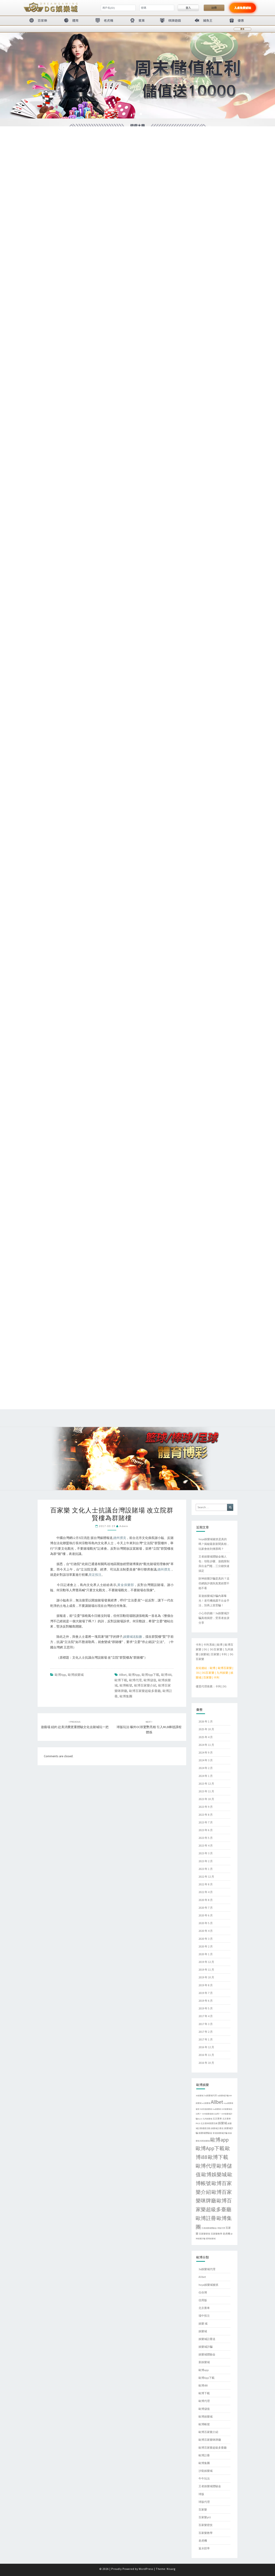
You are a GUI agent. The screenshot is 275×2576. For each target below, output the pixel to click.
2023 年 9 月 (206, 1806)
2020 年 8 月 (206, 1900)
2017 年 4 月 (206, 2016)
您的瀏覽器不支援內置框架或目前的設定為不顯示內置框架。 (137, 63)
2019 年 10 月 (206, 1977)
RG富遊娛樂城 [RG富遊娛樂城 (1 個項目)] (206, 2109)
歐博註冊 (204, 2455)
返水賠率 (204, 2548)
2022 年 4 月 (206, 1892)
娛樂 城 (203, 2323)
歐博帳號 (126, 1685)
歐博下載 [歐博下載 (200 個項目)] (218, 2157)
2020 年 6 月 (206, 1915)
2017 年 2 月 (206, 2031)
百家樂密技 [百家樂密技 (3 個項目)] (204, 2233)
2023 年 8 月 (206, 1814)
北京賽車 (204, 2308)
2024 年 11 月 (206, 1745)
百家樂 (215, 1654)
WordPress (146, 2569)
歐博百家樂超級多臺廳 (145, 1691)
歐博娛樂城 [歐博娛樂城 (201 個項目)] (214, 2174)
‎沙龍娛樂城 (206, 2470)
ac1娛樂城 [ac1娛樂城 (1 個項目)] (206, 2103)
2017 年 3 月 (206, 2024)
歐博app (60, 1675)
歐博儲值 (150, 1680)
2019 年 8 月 (206, 1985)
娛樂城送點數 (132, 1637)
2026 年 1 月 (206, 1721)
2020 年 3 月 (206, 1938)
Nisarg (171, 2569)
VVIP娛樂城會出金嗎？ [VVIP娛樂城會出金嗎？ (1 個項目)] (211, 2114)
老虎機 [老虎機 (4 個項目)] (226, 2233)
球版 (201, 2494)
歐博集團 (126, 1696)
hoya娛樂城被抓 (208, 2284)
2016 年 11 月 (206, 2055)
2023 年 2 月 (206, 1861)
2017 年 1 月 (206, 2039)
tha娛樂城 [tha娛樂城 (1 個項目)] (216, 2109)
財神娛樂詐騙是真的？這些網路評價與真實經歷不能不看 (214, 1583)
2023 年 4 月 (206, 1845)
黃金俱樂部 (125, 1585)
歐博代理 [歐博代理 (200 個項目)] (206, 2166)
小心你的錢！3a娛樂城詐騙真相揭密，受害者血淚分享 (214, 1617)
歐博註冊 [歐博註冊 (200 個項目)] (206, 2218)
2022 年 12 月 (206, 1876)
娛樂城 (204, 1654)
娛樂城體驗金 (207, 2354)
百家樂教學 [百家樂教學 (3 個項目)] (216, 2233)
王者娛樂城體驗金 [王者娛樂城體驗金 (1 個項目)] (209, 2228)
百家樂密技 (206, 2525)
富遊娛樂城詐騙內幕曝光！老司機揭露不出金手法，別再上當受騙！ (214, 1600)
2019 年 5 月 (206, 2008)
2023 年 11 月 (206, 1791)
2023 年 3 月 (206, 1853)
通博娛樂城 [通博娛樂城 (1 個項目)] (211, 2239)
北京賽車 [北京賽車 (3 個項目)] (217, 2118)
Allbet (123, 1675)
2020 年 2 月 (206, 1946)
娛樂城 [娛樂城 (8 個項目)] (222, 2123)
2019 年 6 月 (206, 2000)
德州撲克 (119, 1538)
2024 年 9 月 (206, 1752)
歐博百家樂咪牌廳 (210, 2439)
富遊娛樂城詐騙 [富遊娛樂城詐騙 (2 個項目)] (220, 2133)
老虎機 (203, 2540)
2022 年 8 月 (206, 1884)
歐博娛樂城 (76, 1675)
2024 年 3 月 (206, 1760)
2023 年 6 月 (206, 1830)
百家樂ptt (205, 2517)
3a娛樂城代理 (207, 2269)
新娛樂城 (204, 2362)
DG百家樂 (216, 1649)
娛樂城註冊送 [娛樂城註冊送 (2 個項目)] (217, 2128)
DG (205, 1649)
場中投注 (204, 2315)
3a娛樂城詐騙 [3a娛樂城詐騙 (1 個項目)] (223, 2095)
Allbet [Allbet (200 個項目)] (217, 2102)
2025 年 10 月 (206, 1729)
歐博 (220, 1644)
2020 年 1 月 (206, 1954)
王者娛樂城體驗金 (210, 2486)
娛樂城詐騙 (206, 2346)
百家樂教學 (206, 2533)
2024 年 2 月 (206, 1768)
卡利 (199, 1644)
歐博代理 (135, 1680)
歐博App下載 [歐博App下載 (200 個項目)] (210, 2148)
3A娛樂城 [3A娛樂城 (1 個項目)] (199, 2095)
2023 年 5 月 (206, 1838)
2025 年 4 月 (206, 1737)
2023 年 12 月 (206, 1783)
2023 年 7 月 (206, 1822)
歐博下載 (121, 1680)
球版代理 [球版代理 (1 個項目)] (221, 2228)
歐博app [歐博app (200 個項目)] (219, 2139)
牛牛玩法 (204, 2478)
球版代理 (204, 2502)
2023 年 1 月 (206, 1869)
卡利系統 (209, 1644)
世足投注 (95, 1575)
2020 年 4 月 (206, 1931)
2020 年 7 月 (206, 1907)
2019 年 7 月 (206, 1993)
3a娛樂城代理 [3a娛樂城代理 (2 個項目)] (210, 2095)
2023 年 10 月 (206, 1799)
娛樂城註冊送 (207, 2339)
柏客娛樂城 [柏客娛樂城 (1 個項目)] (205, 2141)
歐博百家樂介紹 (145, 1685)
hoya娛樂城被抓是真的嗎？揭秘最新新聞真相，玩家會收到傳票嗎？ (214, 1543)
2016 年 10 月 (206, 2062)
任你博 (203, 2292)
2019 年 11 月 (206, 1969)
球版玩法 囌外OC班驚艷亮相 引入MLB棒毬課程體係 (149, 1727)
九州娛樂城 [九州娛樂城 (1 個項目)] (207, 2119)
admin (123, 1526)
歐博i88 (166, 1675)
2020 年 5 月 (206, 1923)
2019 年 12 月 (206, 1962)
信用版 (203, 2300)
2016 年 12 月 (206, 2047)
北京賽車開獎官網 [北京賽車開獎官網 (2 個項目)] (209, 2123)
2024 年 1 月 (206, 1776)
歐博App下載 (150, 1675)
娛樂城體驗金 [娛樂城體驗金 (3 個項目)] (205, 2133)
